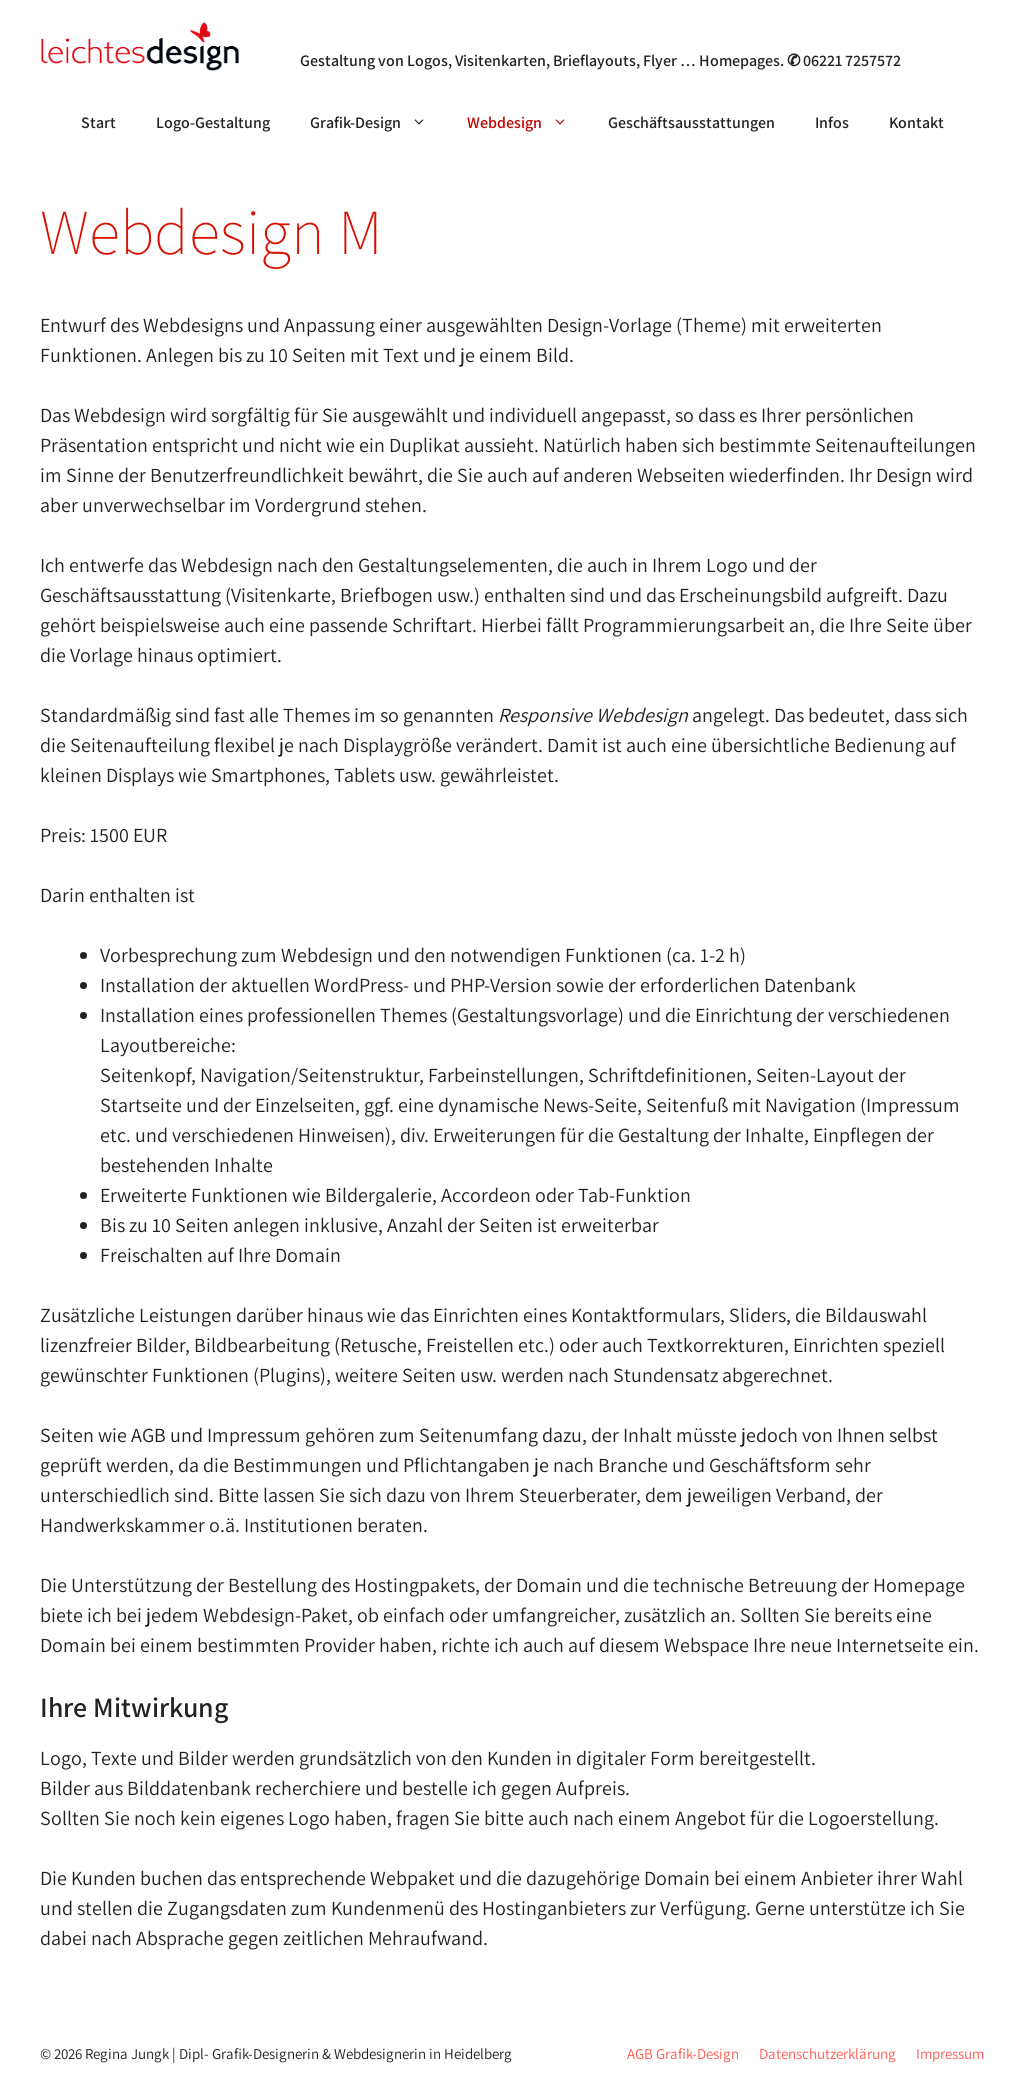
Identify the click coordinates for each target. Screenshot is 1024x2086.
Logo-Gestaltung (213, 122)
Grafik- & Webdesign (401, 34)
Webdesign (527, 123)
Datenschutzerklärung (827, 2053)
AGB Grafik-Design (683, 2053)
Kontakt (916, 122)
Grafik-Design (378, 123)
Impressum (950, 2053)
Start (98, 122)
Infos (832, 122)
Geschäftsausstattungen (691, 122)
